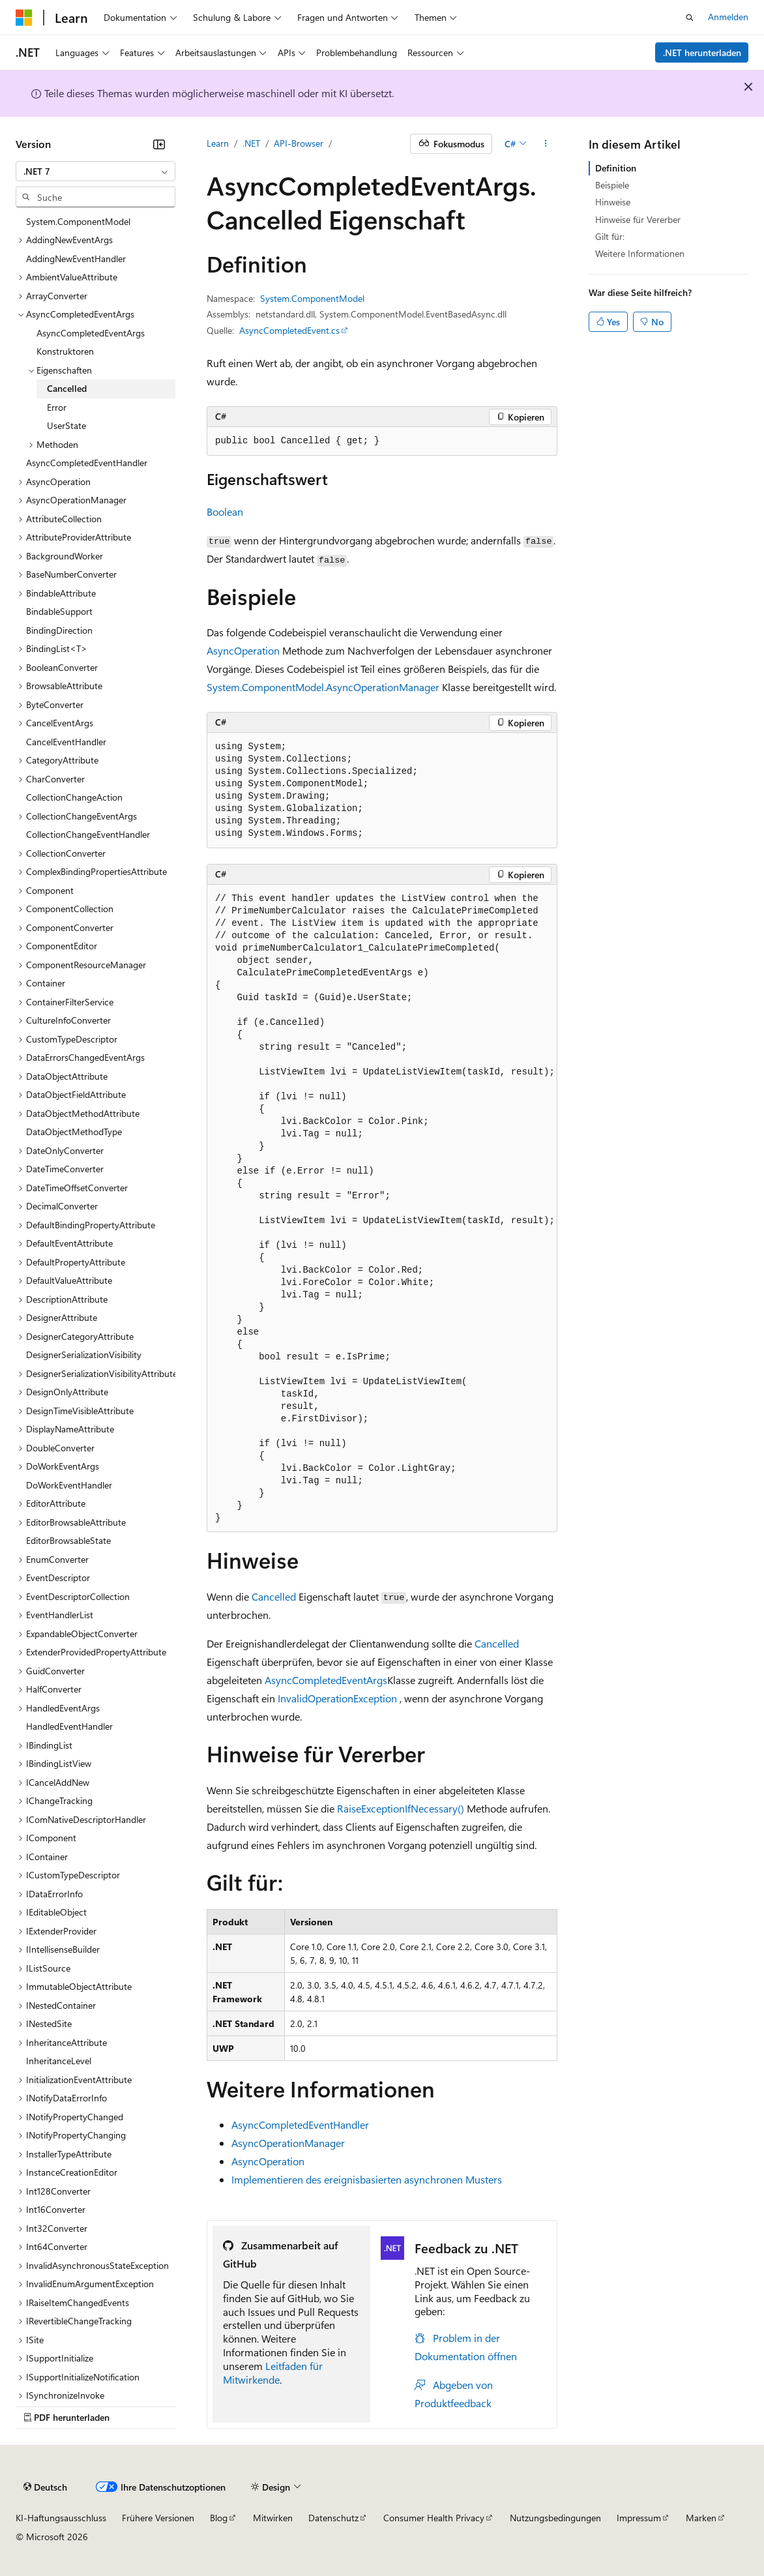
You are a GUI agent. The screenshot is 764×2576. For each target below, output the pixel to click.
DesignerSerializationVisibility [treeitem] (83, 1354)
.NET (251, 143)
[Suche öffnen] (690, 17)
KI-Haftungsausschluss (61, 2517)
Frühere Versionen (158, 2517)
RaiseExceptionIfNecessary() (400, 1808)
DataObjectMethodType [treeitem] (74, 1131)
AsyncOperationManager (288, 2143)
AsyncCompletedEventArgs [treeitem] (91, 333)
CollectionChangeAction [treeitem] (74, 797)
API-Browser (298, 143)
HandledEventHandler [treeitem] (69, 1726)
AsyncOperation (243, 650)
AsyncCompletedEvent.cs (289, 330)
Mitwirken (273, 2517)
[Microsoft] (24, 17)
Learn (218, 143)
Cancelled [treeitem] (67, 388)
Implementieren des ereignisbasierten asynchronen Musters (366, 2179)
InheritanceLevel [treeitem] (58, 2060)
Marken (701, 2517)
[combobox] (95, 171)
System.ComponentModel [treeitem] (78, 221)
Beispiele (612, 185)
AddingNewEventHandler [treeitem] (76, 258)
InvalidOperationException (337, 1698)
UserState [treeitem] (66, 425)
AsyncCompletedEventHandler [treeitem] (86, 462)
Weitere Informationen (639, 253)
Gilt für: (609, 236)
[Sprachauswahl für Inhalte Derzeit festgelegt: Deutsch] (45, 2487)
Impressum (639, 2517)
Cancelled (274, 1596)
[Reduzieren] (159, 144)
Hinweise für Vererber (638, 219)
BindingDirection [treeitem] (59, 630)
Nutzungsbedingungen (555, 2517)
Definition (615, 168)
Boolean (225, 511)
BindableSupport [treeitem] (59, 611)
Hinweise (612, 202)
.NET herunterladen (702, 52)
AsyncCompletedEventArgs (326, 1680)
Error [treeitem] (56, 407)
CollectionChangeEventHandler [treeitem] (88, 834)
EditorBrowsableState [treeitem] (68, 1540)
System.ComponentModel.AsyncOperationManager (323, 687)
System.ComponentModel (312, 298)
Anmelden (728, 16)
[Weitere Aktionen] (546, 144)
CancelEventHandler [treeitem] (66, 741)
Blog (219, 2517)
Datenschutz (333, 2517)
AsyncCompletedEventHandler (300, 2124)
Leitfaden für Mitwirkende (273, 2372)
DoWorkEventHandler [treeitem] (69, 1485)
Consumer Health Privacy (433, 2517)
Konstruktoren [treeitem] (65, 351)
